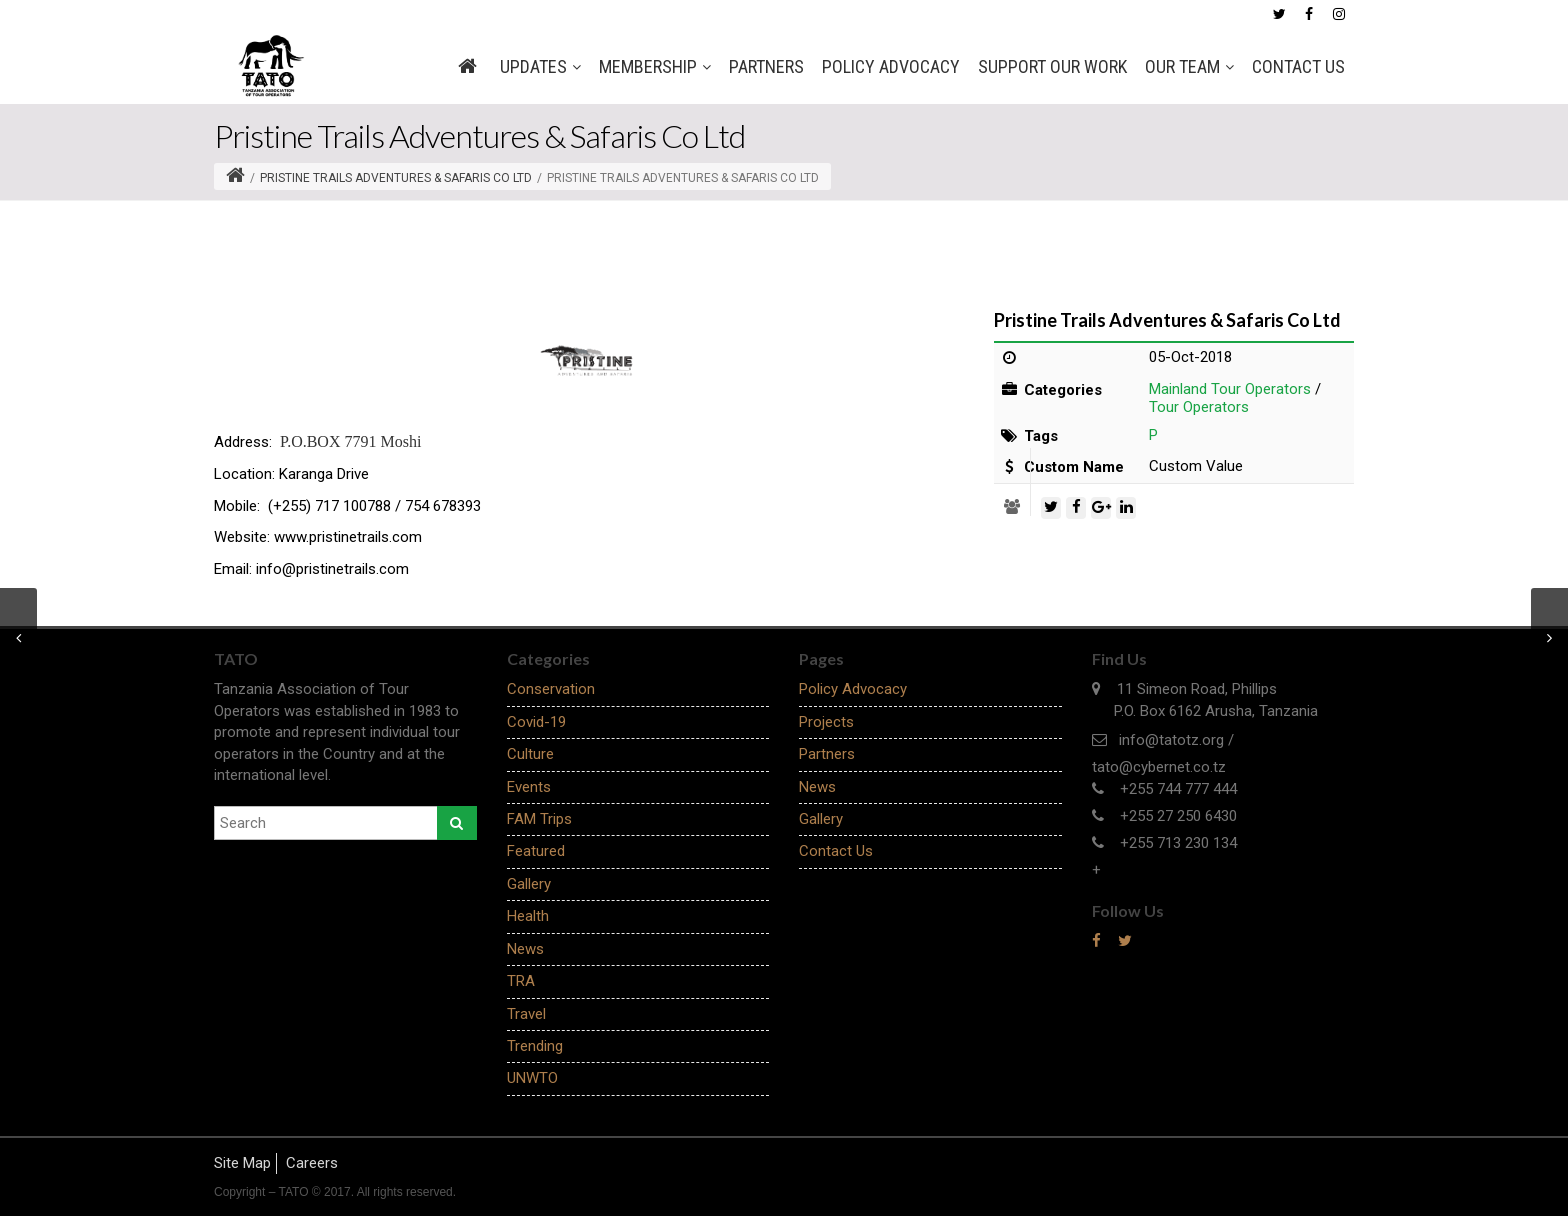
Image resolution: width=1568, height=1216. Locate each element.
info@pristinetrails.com (332, 569)
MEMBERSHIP (655, 67)
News (525, 949)
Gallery (529, 884)
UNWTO (532, 1078)
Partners (766, 66)
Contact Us (1298, 66)
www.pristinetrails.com (348, 537)
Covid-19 (536, 722)
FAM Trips (539, 819)
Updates (540, 67)
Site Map (242, 1163)
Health (528, 916)
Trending (535, 1046)
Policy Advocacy (891, 66)
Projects (826, 722)
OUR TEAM (1189, 67)
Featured (536, 851)
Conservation (551, 689)
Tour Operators (1199, 407)
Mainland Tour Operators (1230, 389)
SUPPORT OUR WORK (1052, 66)
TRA (521, 981)
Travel (526, 1014)
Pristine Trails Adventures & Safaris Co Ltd (396, 178)
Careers (312, 1163)
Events (529, 787)
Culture (530, 754)
